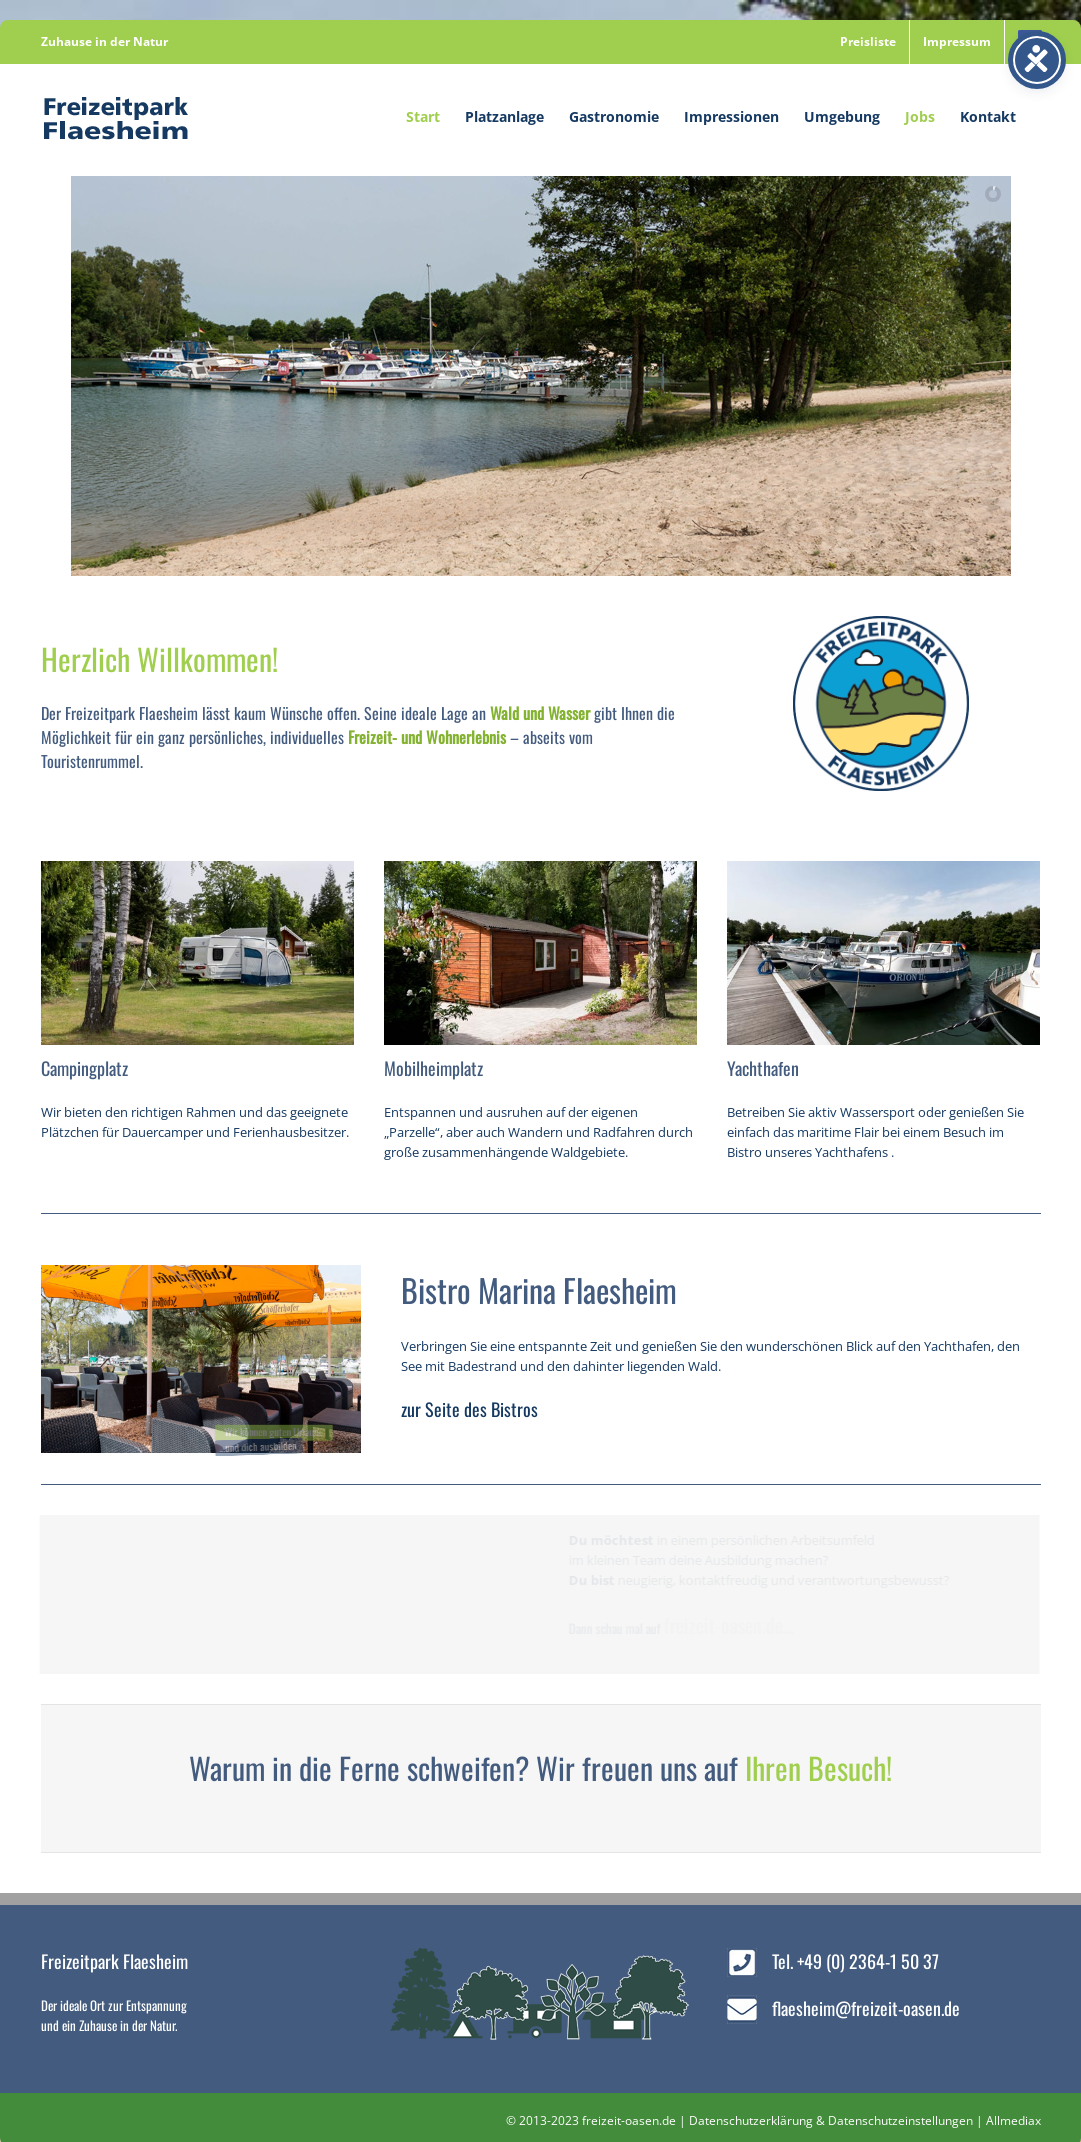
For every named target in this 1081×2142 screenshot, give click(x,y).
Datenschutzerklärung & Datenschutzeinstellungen (831, 2120)
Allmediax (1013, 2120)
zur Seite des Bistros (469, 1409)
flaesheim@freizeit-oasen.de (866, 2008)
